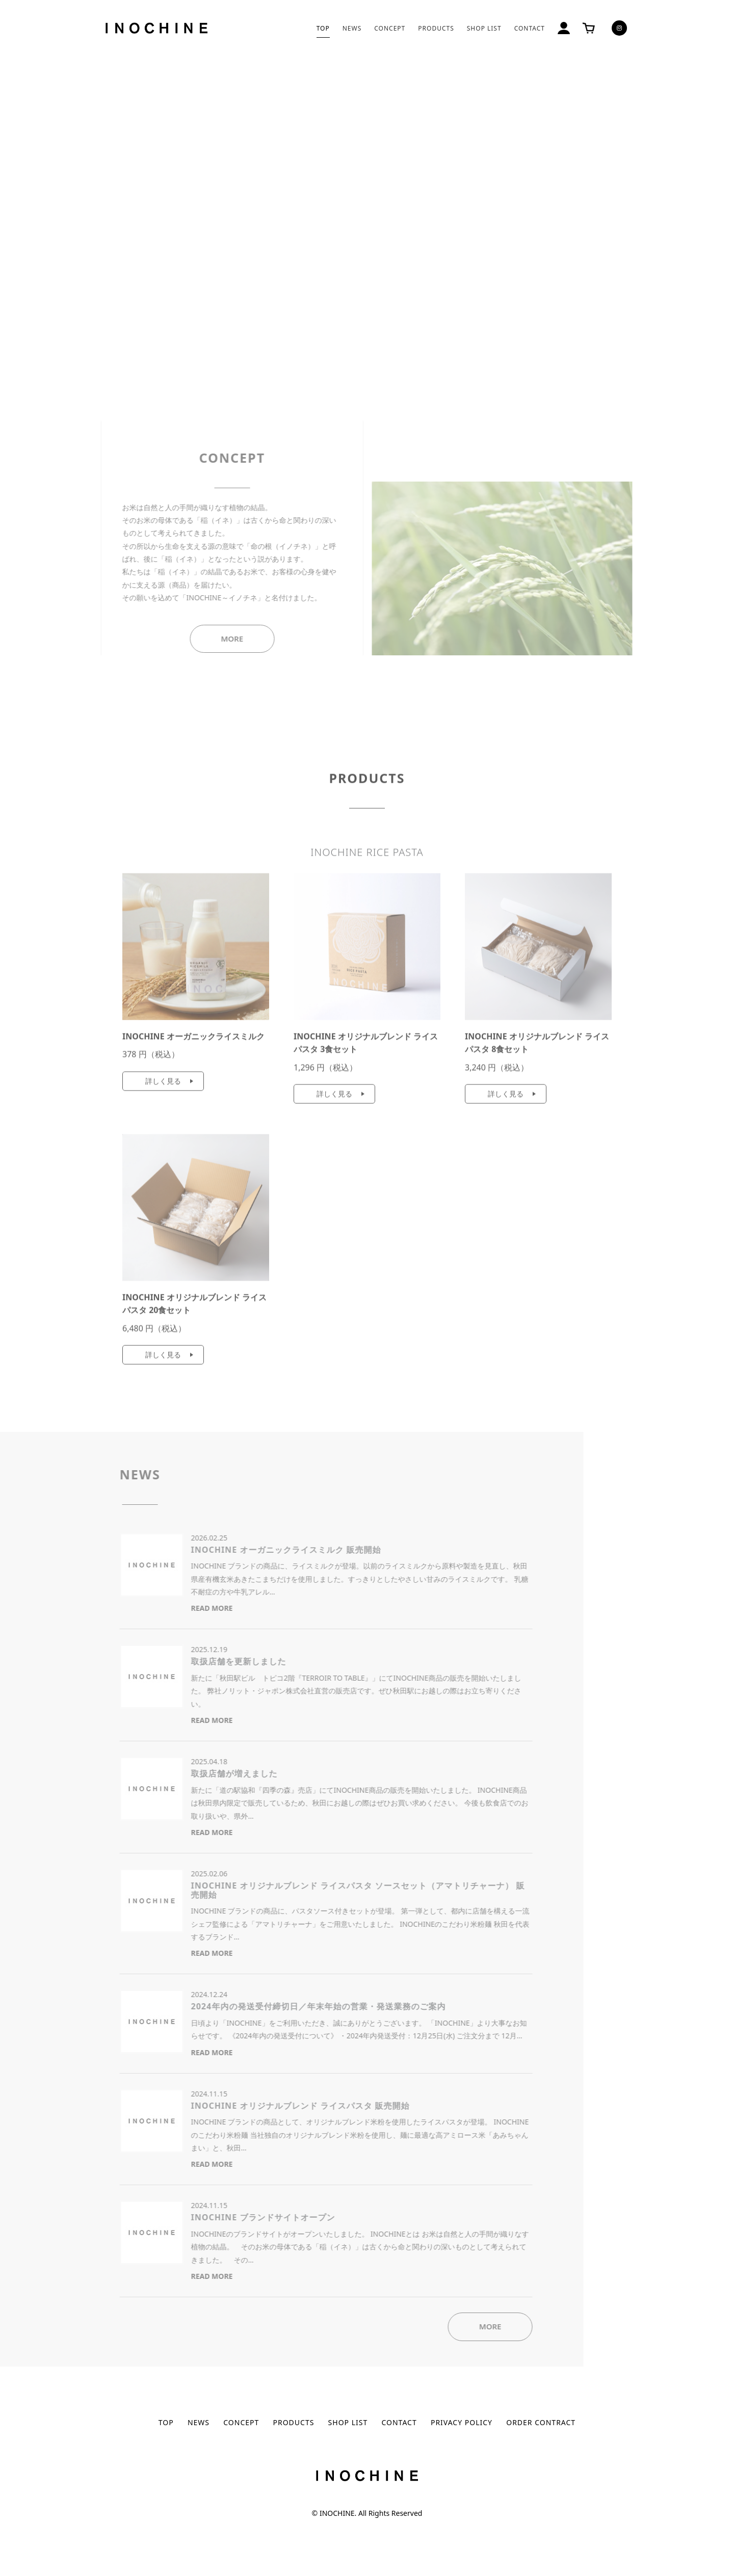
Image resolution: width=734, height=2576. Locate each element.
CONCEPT (389, 28)
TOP (323, 28)
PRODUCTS (436, 28)
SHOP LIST (484, 28)
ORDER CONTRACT (540, 2422)
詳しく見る (163, 1085)
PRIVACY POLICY (461, 2422)
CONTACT (529, 28)
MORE (212, 638)
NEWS (352, 28)
